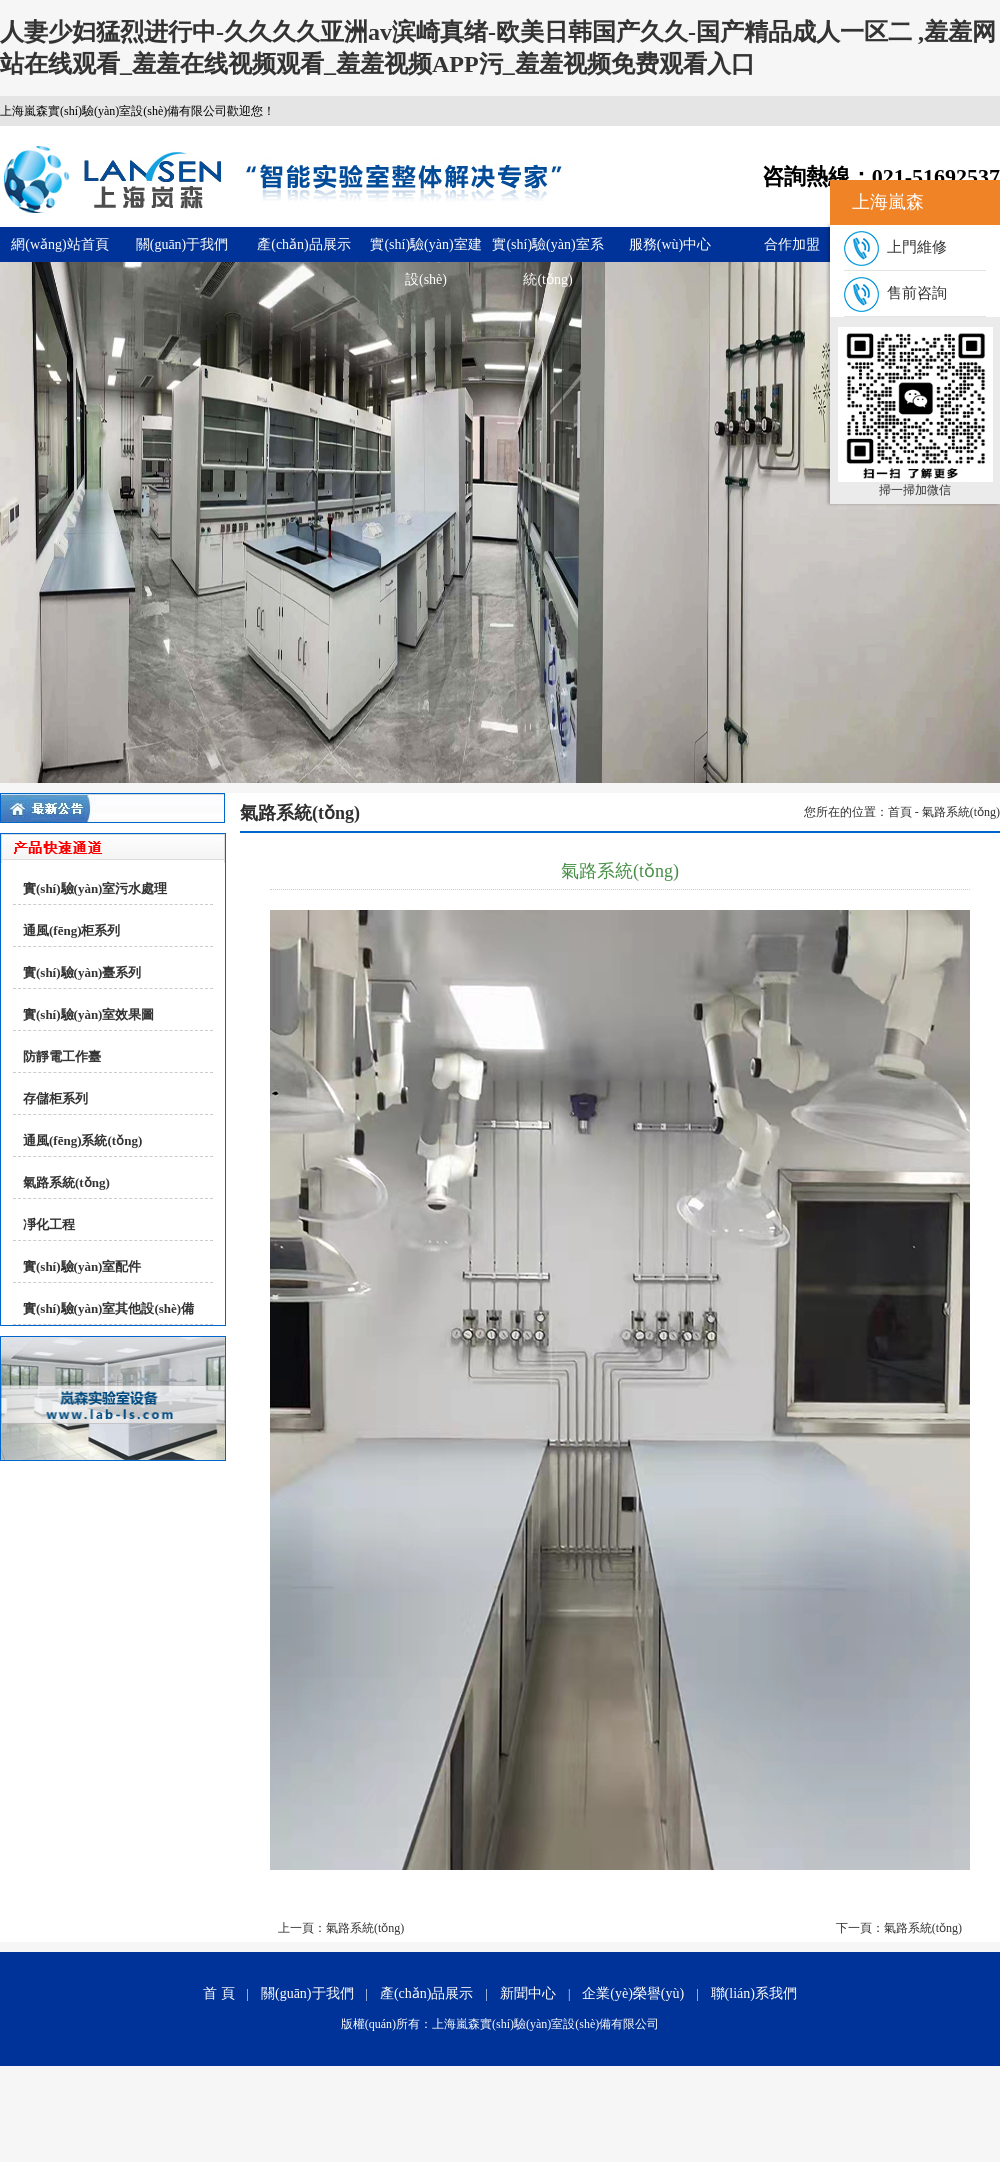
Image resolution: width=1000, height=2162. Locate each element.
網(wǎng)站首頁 (59, 244)
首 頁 (219, 1993)
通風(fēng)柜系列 (72, 930)
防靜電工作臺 (62, 1056)
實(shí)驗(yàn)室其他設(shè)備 (108, 1308)
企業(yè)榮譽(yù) (633, 1993)
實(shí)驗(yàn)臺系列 (82, 972)
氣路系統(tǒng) (66, 1182)
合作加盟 (792, 244)
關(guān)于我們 (182, 244)
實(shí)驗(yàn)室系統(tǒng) (547, 249)
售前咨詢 (895, 293)
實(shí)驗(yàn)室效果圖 (88, 1014)
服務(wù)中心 (670, 244)
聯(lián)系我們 (754, 1993)
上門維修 (895, 247)
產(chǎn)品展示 (304, 244)
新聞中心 (528, 1993)
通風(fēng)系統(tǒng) (82, 1140)
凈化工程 (49, 1224)
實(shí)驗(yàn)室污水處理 (95, 888)
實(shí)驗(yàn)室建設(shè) (425, 249)
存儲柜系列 (55, 1098)
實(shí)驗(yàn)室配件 (82, 1266)
